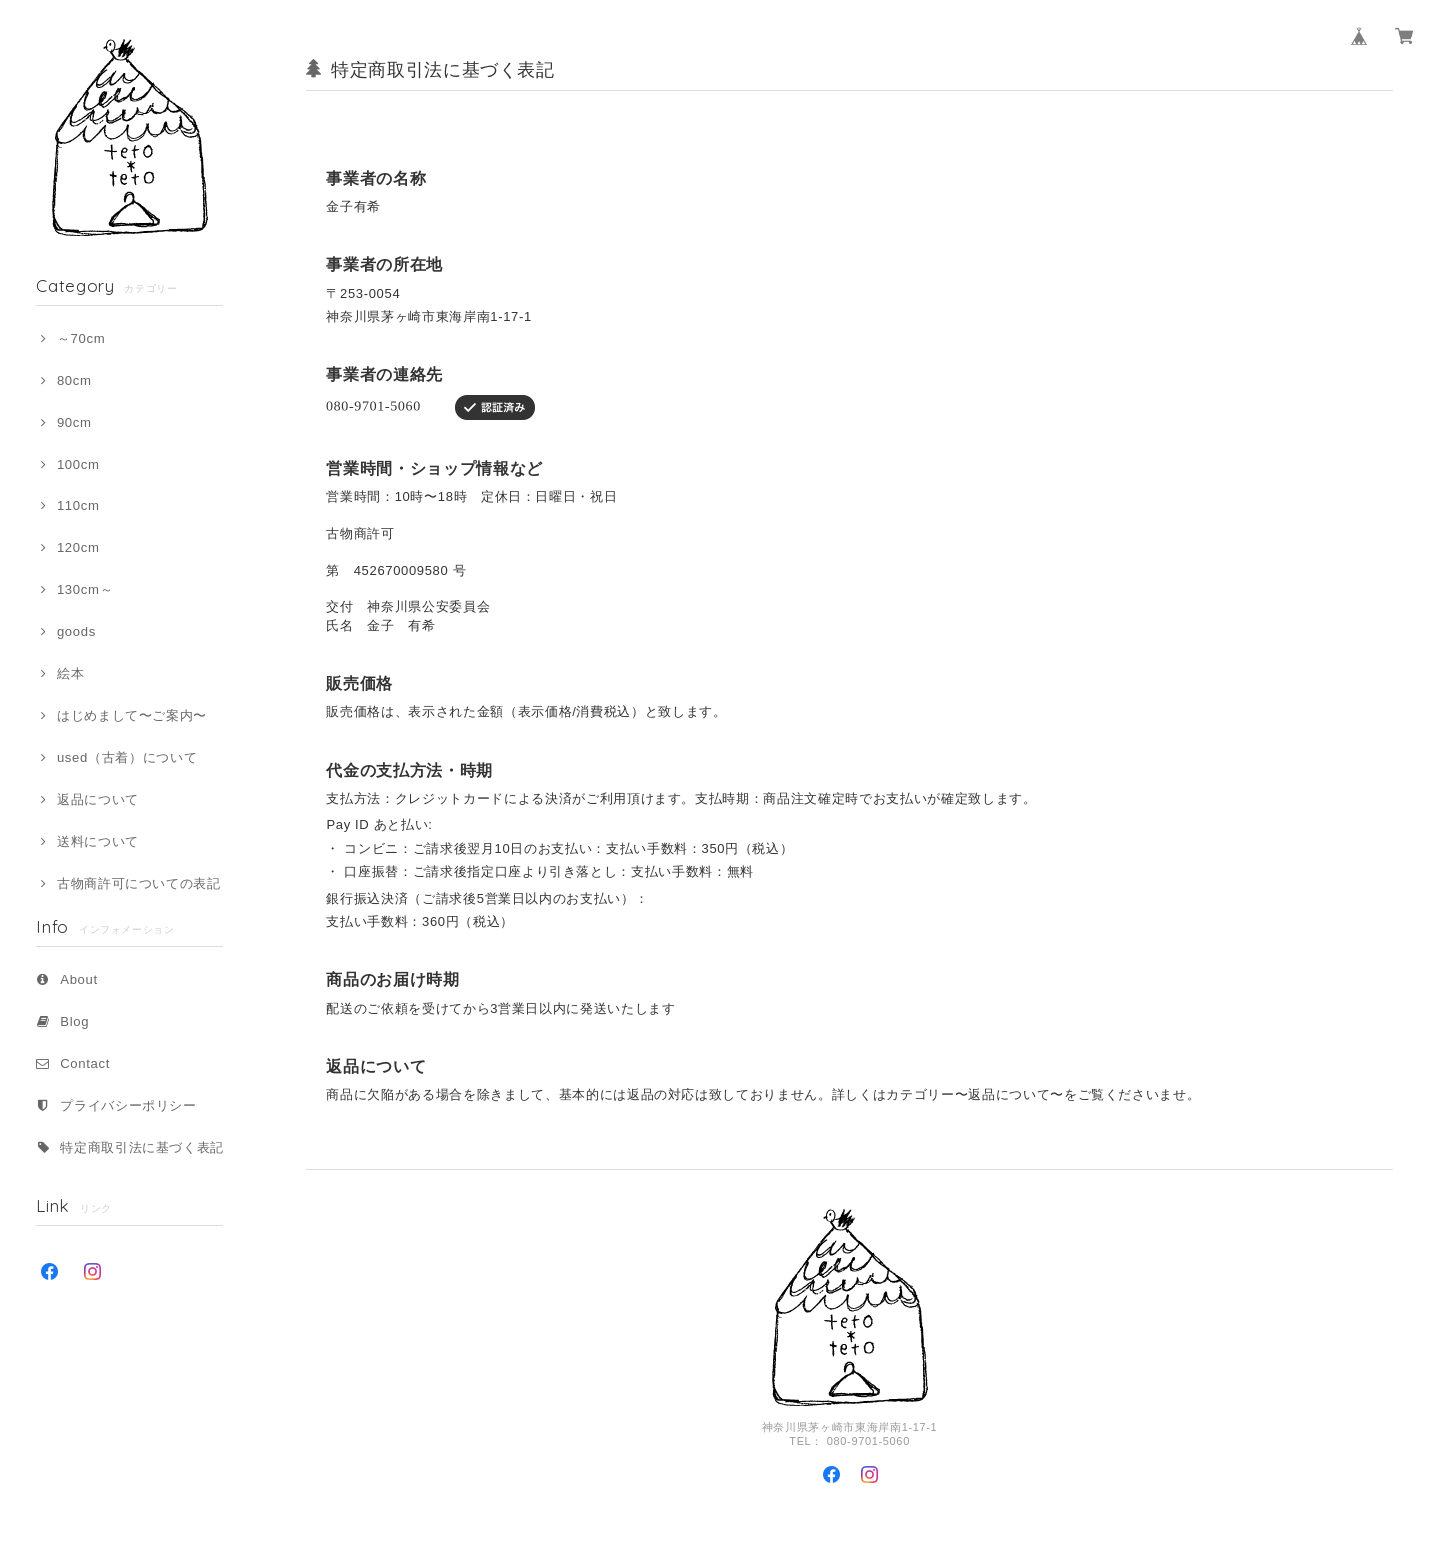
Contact (85, 1063)
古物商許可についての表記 (139, 883)
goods (76, 631)
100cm (78, 464)
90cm (74, 422)
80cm (74, 380)
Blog (74, 1021)
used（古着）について (127, 757)
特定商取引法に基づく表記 (142, 1147)
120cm (78, 547)
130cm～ (85, 589)
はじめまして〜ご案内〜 (132, 715)
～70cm (81, 338)
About (79, 979)
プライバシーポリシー (128, 1105)
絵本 (70, 673)
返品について (98, 799)
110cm (78, 505)
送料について (98, 841)
